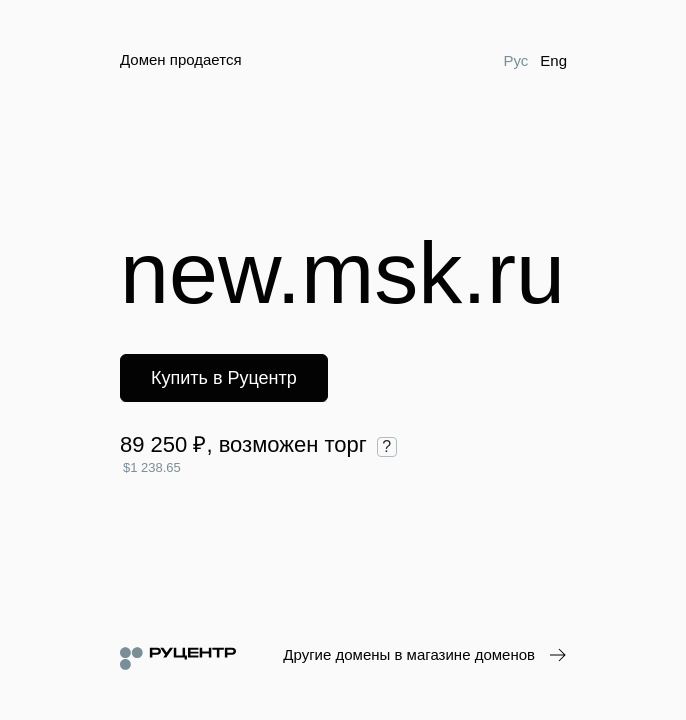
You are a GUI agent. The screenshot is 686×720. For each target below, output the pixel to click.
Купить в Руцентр (224, 378)
